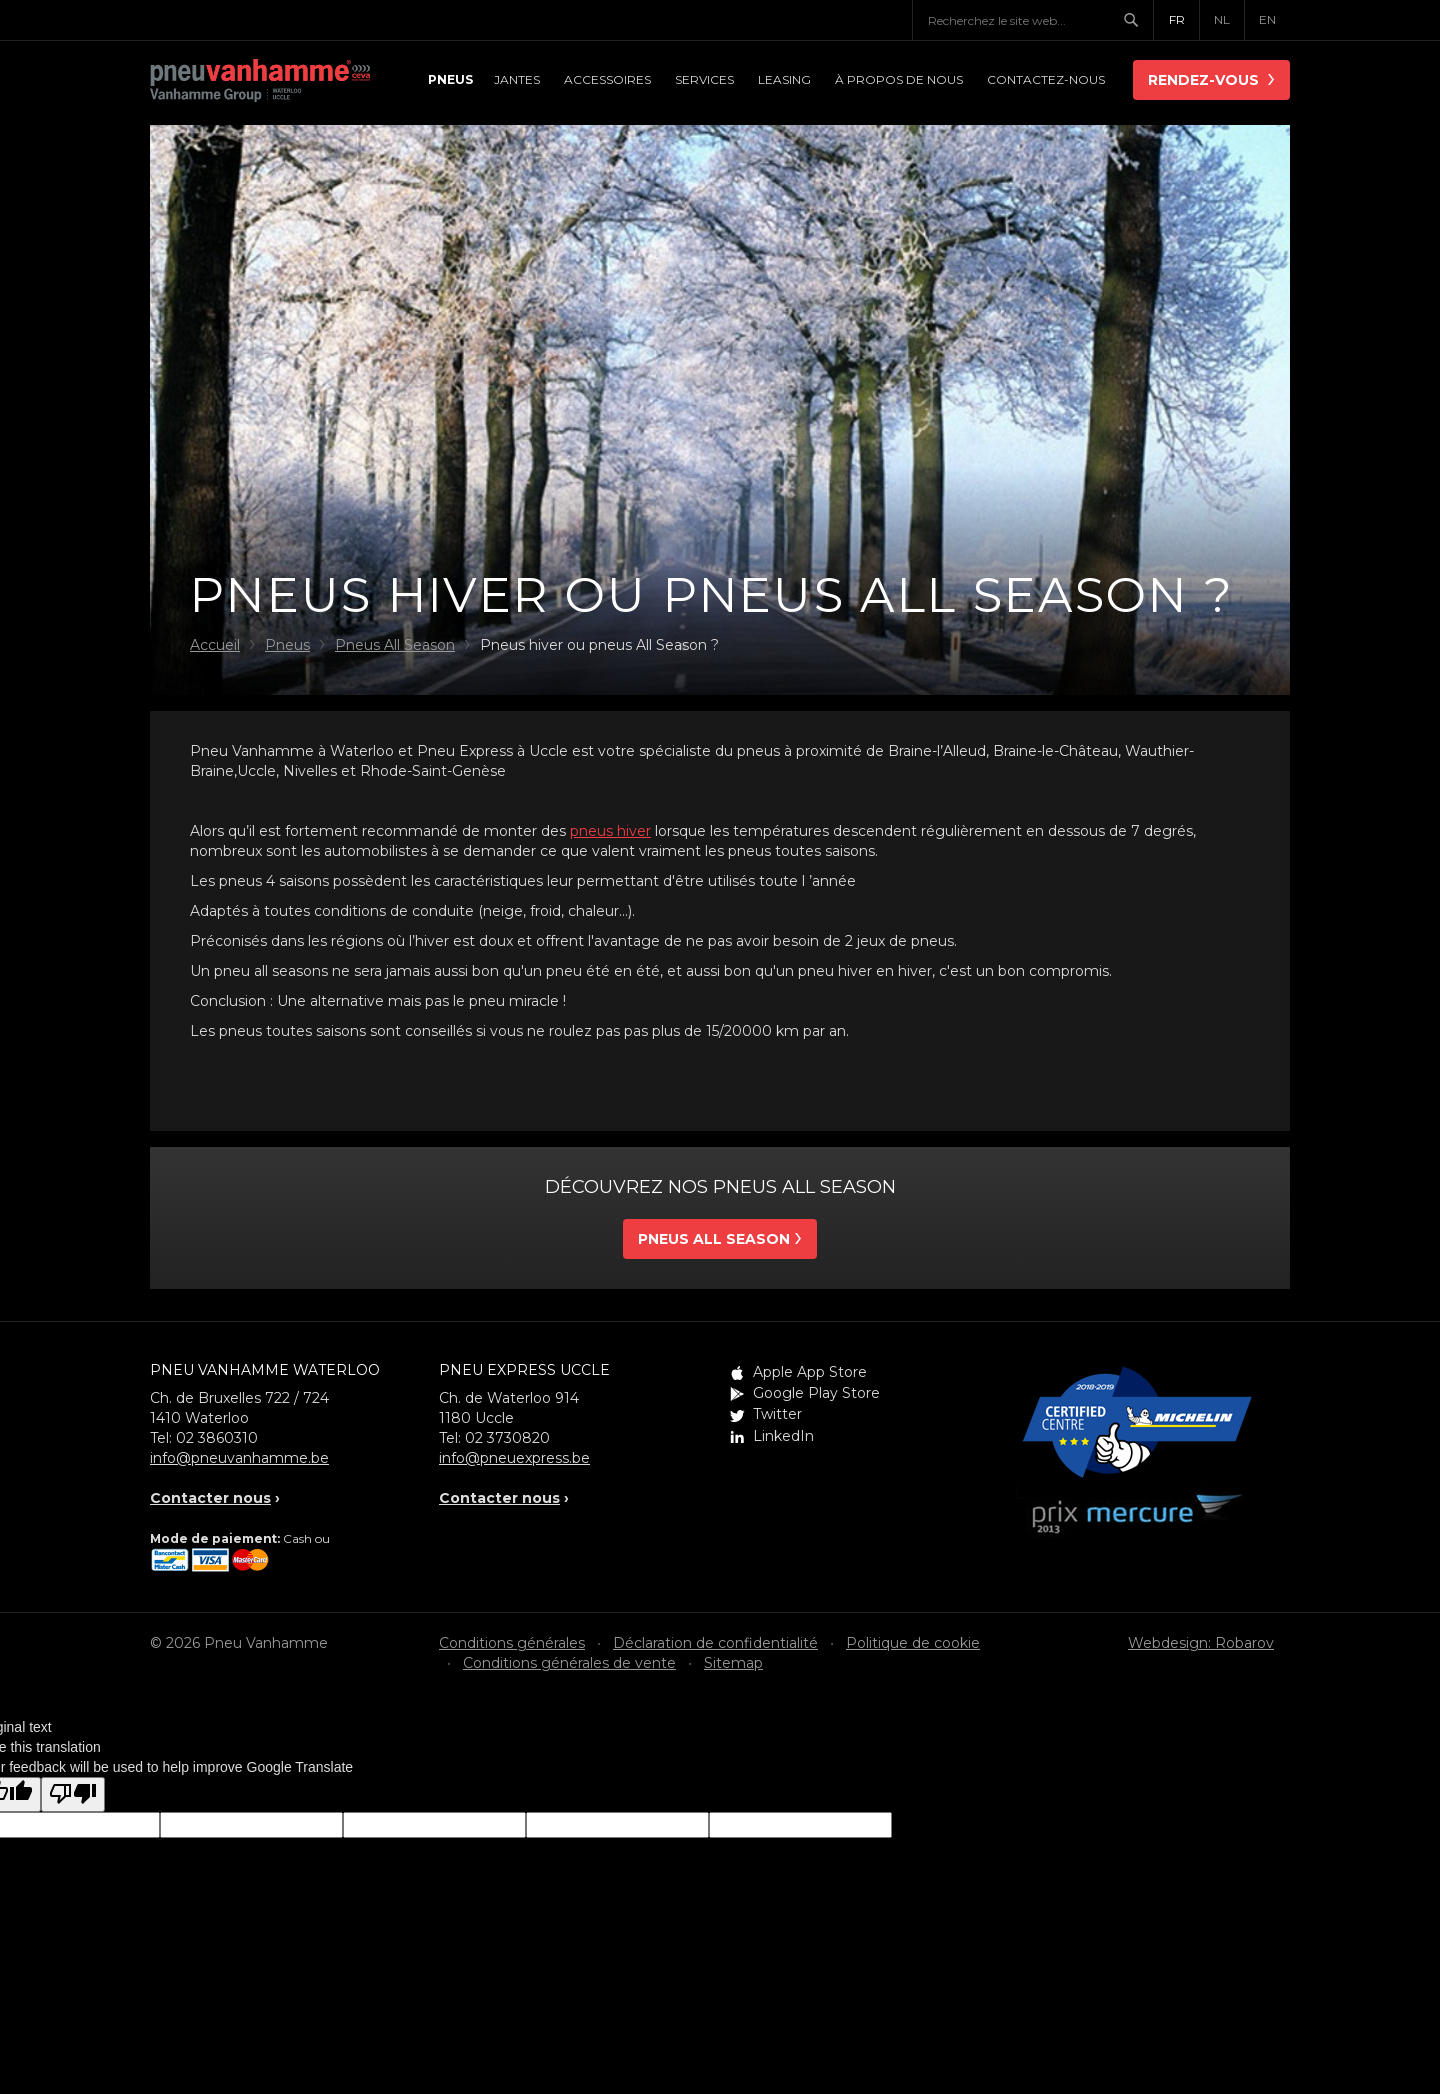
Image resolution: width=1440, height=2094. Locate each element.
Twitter (777, 1414)
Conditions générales (512, 1643)
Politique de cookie (913, 1643)
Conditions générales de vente (569, 1663)
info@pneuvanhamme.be (239, 1458)
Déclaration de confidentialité (715, 1643)
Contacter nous (210, 1498)
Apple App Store (810, 1372)
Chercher (1138, 20)
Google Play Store (816, 1393)
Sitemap (733, 1663)
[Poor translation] (73, 1794)
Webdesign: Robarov (1201, 1643)
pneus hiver (610, 831)
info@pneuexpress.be (514, 1458)
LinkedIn (783, 1436)
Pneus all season (714, 1239)
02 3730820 (507, 1438)
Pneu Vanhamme (260, 82)
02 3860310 (217, 1438)
